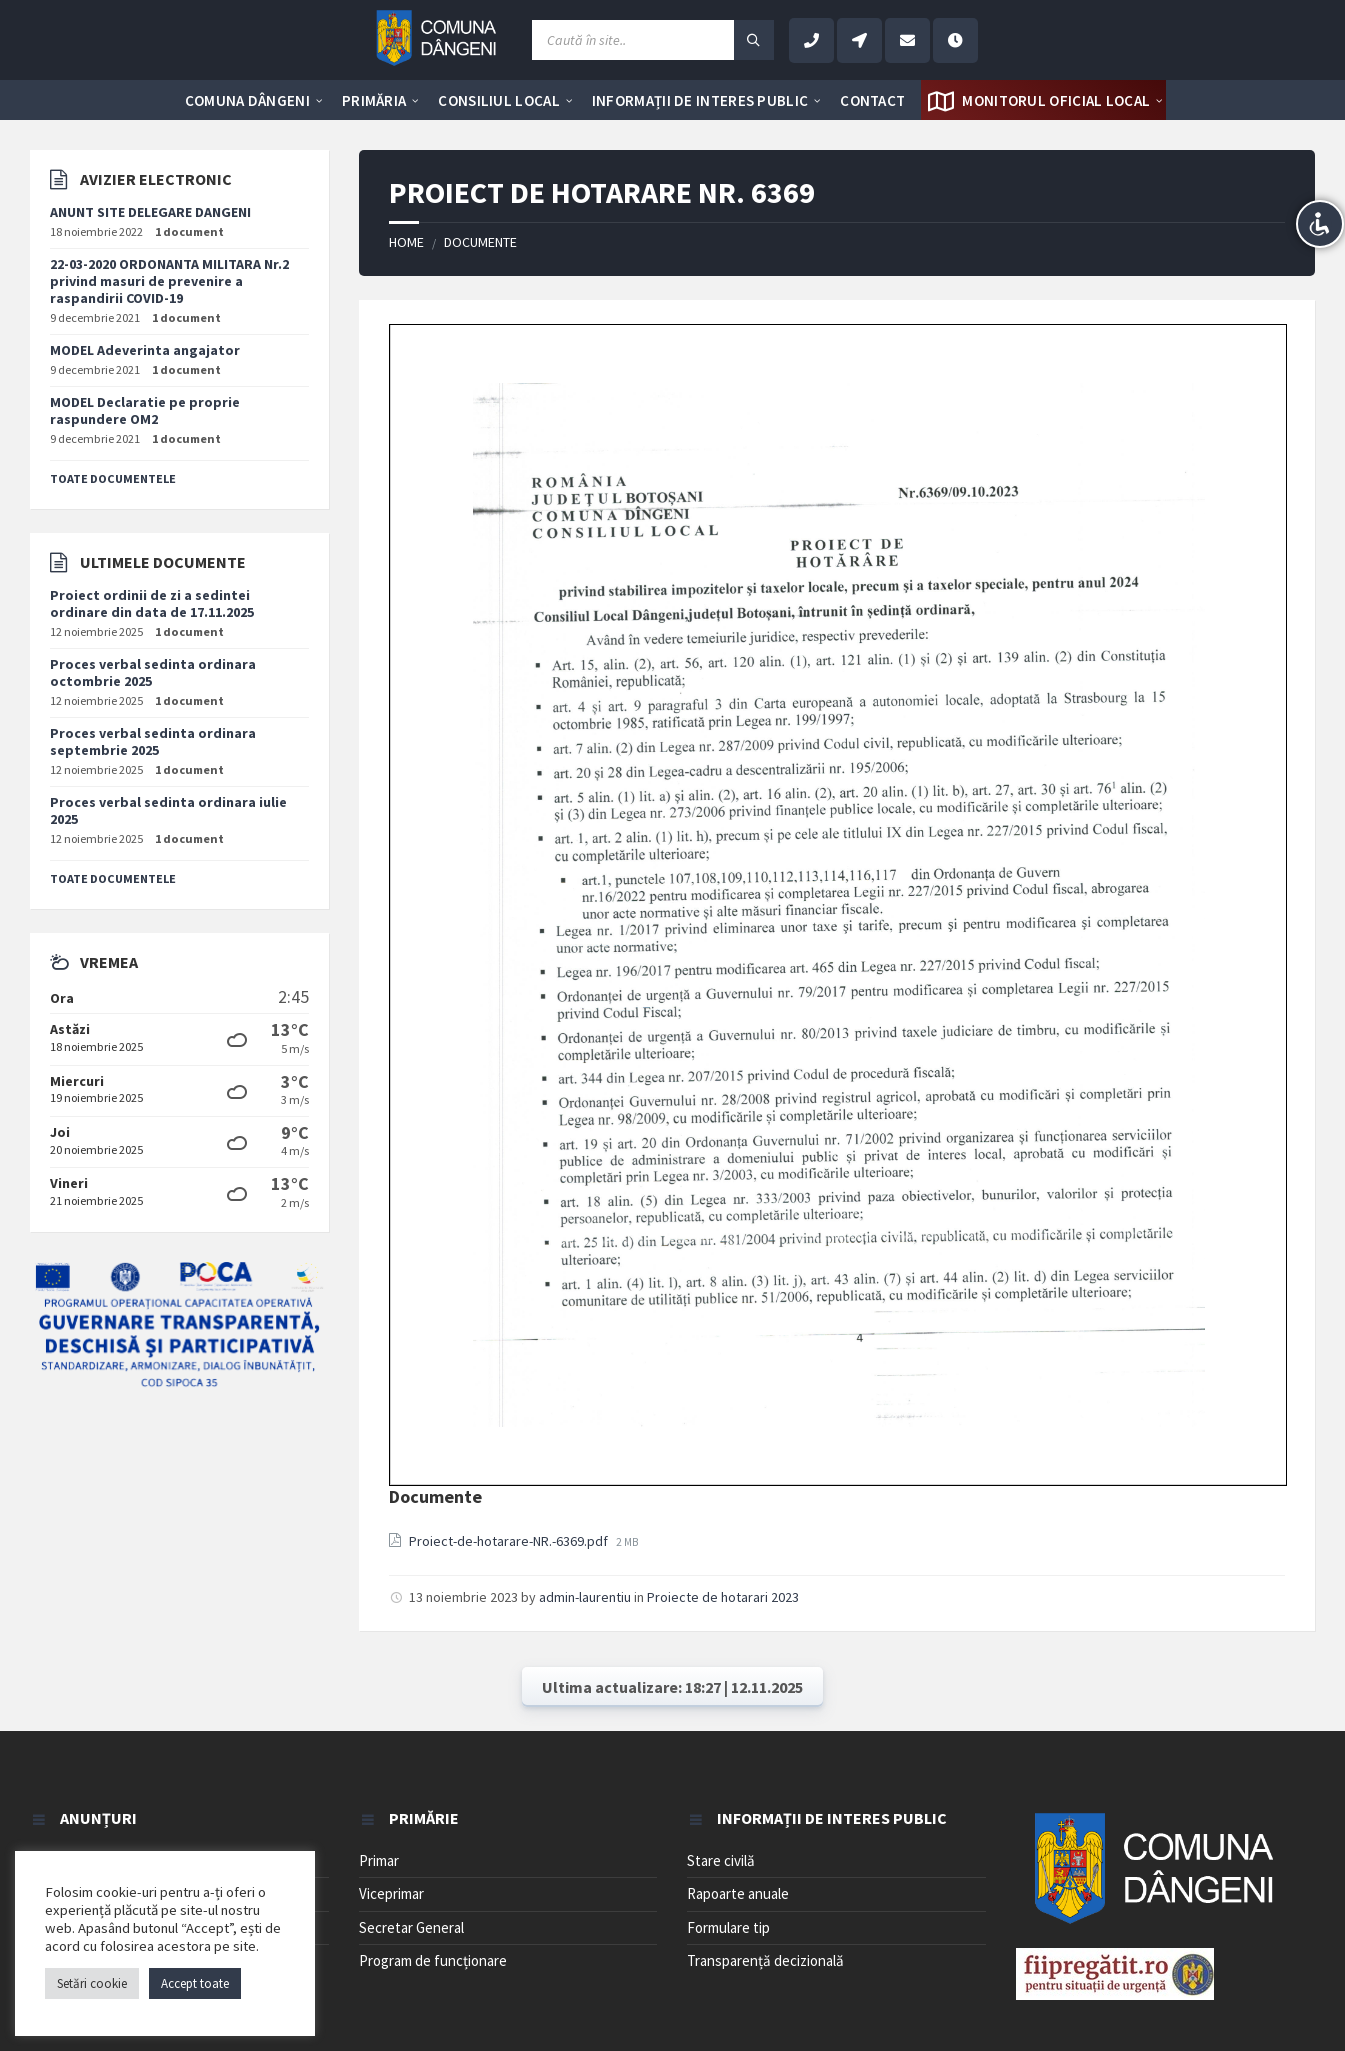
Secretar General (411, 1927)
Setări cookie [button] (92, 1983)
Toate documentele (113, 478)
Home (406, 242)
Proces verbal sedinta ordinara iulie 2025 (168, 810)
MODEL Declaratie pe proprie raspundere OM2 (145, 410)
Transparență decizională (765, 1960)
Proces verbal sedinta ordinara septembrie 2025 (153, 741)
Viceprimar (391, 1893)
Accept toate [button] (195, 1983)
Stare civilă (721, 1860)
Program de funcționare (433, 1960)
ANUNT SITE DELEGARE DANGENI (150, 212)
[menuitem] (247, 100)
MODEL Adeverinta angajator (145, 350)
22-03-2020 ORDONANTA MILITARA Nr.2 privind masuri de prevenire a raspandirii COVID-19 (169, 281)
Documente (480, 242)
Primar (379, 1860)
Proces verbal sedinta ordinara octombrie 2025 (153, 672)
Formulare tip (728, 1927)
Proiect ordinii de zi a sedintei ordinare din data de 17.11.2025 (152, 603)
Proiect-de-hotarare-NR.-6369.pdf (510, 1541)
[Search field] (653, 40)
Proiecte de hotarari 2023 (723, 1597)
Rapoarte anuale (738, 1893)
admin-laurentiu (585, 1597)
